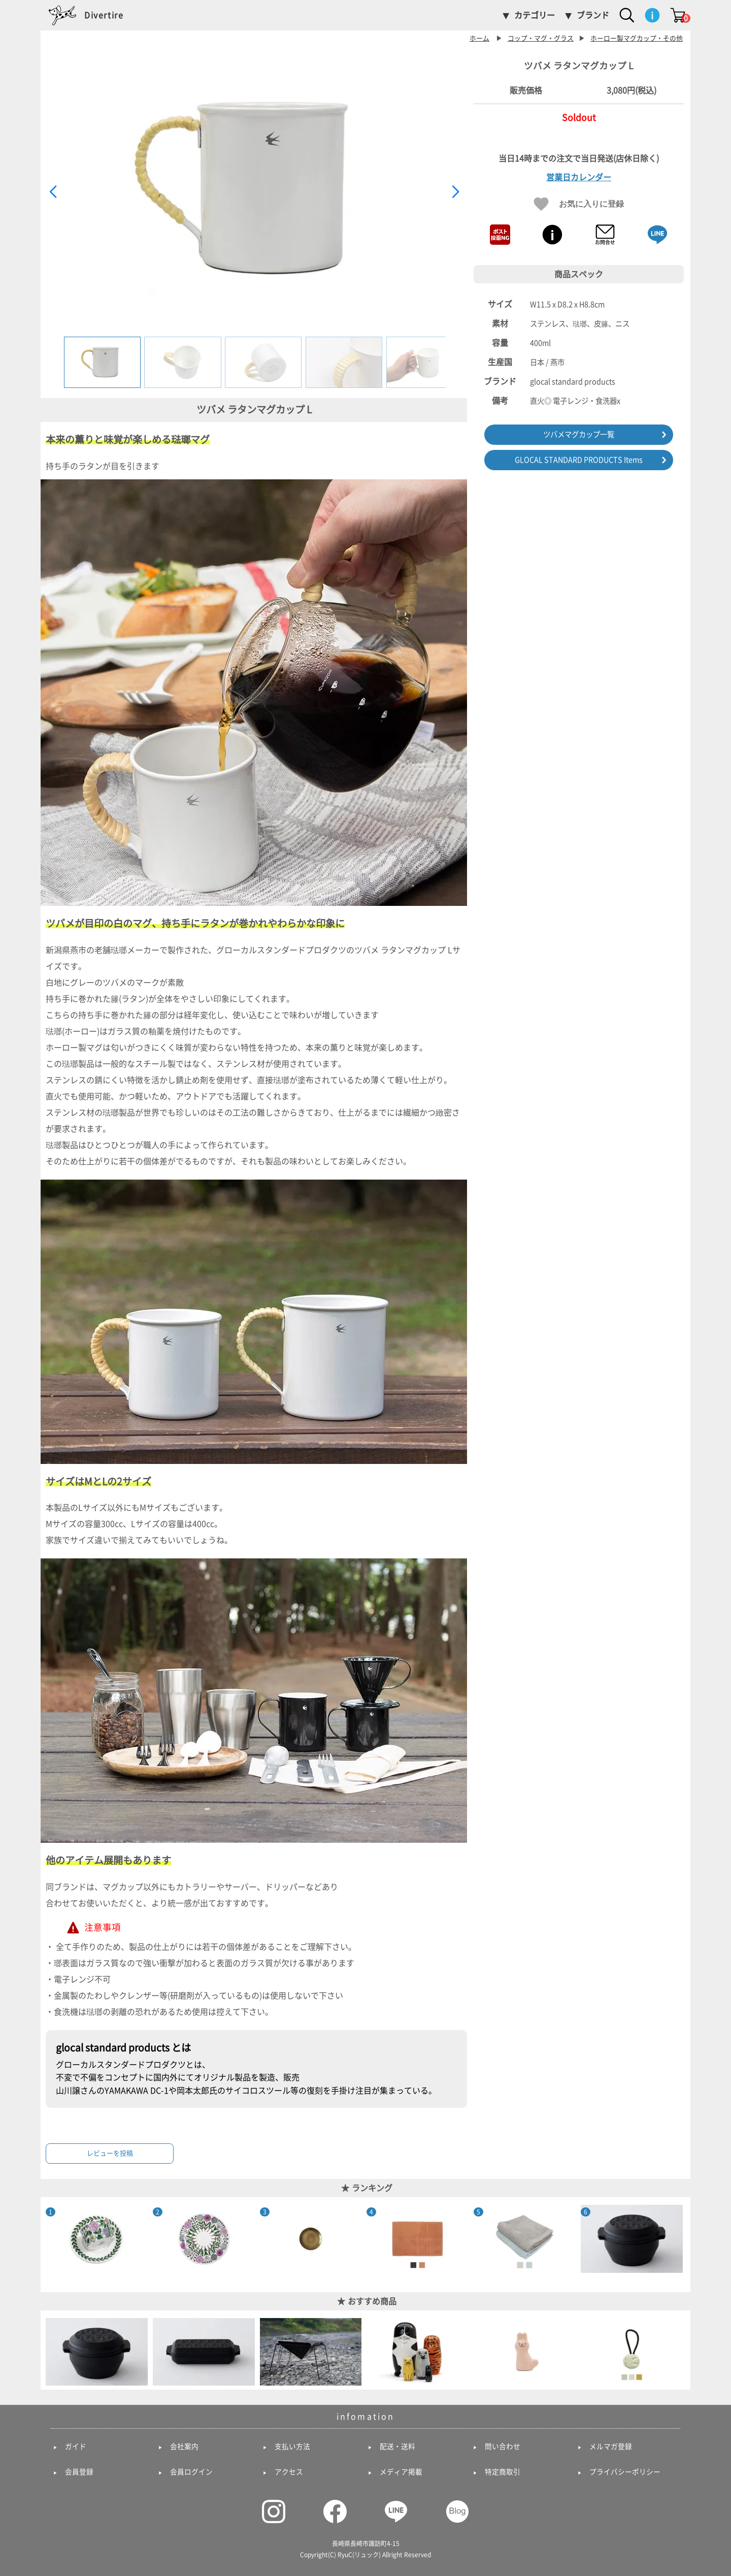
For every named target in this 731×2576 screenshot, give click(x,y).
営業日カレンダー (578, 177)
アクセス (289, 2471)
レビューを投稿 (110, 2153)
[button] (455, 192)
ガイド (75, 2446)
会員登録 (79, 2471)
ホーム (479, 38)
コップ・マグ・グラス (541, 38)
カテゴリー (534, 15)
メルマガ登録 (610, 2446)
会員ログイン (191, 2471)
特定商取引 (502, 2471)
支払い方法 (292, 2446)
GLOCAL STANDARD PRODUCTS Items (579, 460)
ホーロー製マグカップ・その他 (636, 38)
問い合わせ (502, 2446)
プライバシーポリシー (624, 2471)
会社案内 (184, 2446)
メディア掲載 (401, 2471)
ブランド (593, 15)
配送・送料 (397, 2446)
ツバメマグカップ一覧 (578, 434)
